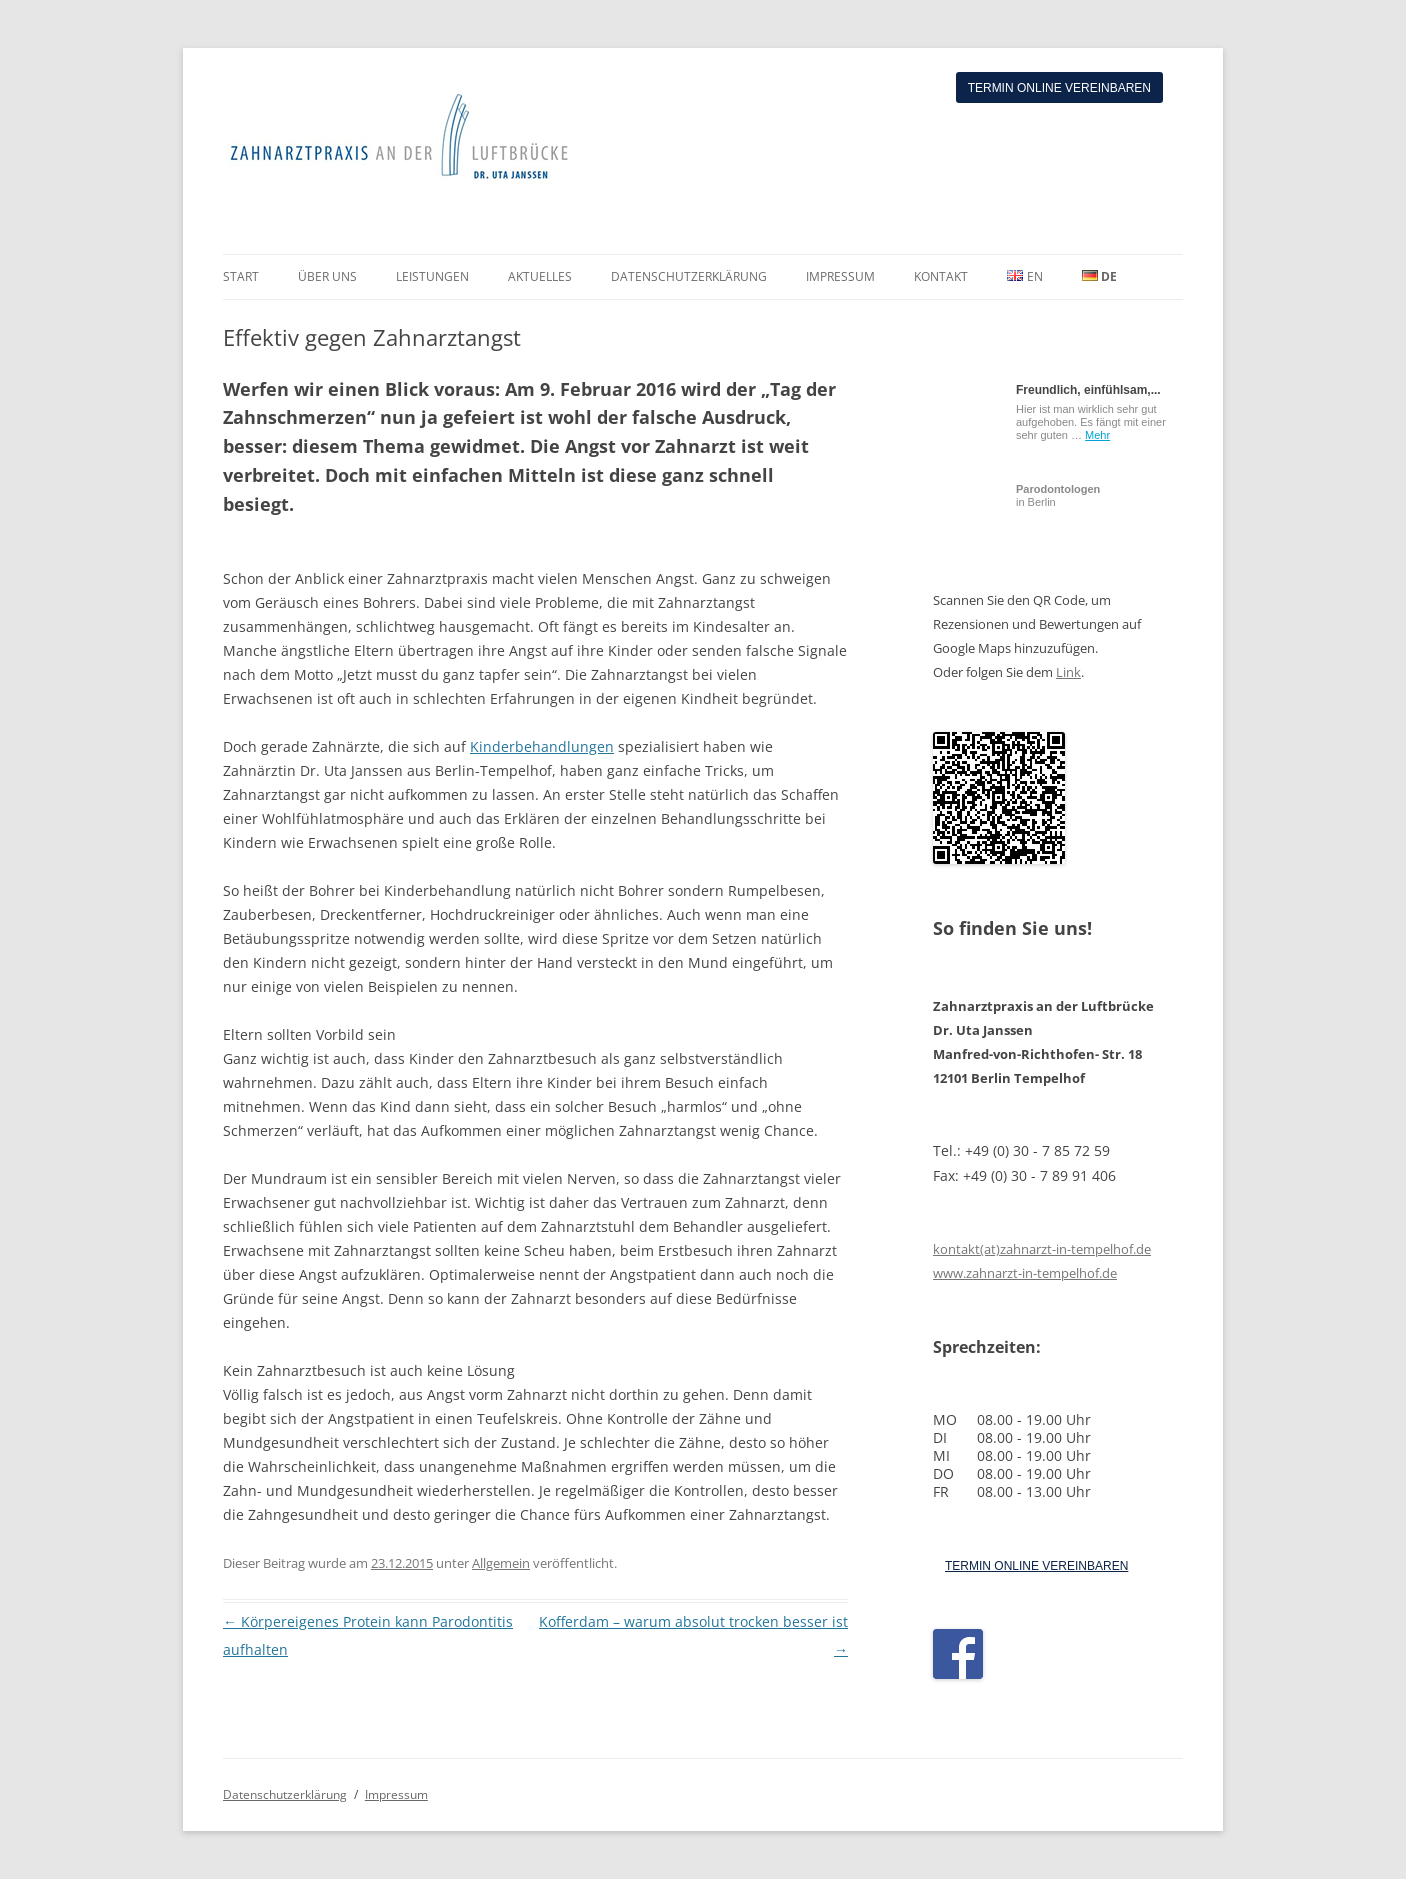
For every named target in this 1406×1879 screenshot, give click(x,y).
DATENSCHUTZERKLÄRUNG (689, 276)
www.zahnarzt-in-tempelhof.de (1025, 1273)
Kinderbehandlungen (542, 746)
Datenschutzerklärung (285, 1794)
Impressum (396, 1794)
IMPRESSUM (840, 276)
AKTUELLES (540, 276)
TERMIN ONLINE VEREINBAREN (1036, 1566)
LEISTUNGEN (432, 276)
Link (1068, 672)
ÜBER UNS (327, 276)
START (241, 276)
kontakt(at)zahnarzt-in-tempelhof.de (1042, 1249)
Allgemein (501, 1563)
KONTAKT (941, 276)
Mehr (1097, 435)
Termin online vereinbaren (1059, 88)
